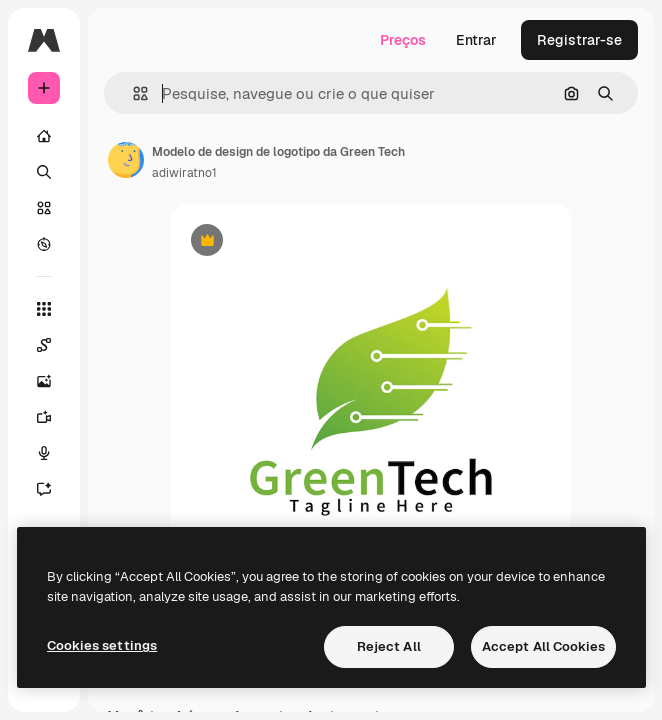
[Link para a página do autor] (126, 160)
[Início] (44, 136)
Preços (403, 40)
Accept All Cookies (543, 646)
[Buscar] (44, 172)
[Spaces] (44, 345)
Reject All (389, 646)
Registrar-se (579, 40)
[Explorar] (44, 244)
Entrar (476, 40)
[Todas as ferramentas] (44, 309)
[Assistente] (44, 489)
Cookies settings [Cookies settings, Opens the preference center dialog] (102, 645)
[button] (132, 93)
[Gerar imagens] (44, 381)
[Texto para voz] (44, 453)
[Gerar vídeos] (44, 417)
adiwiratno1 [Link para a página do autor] (184, 173)
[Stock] (44, 208)
